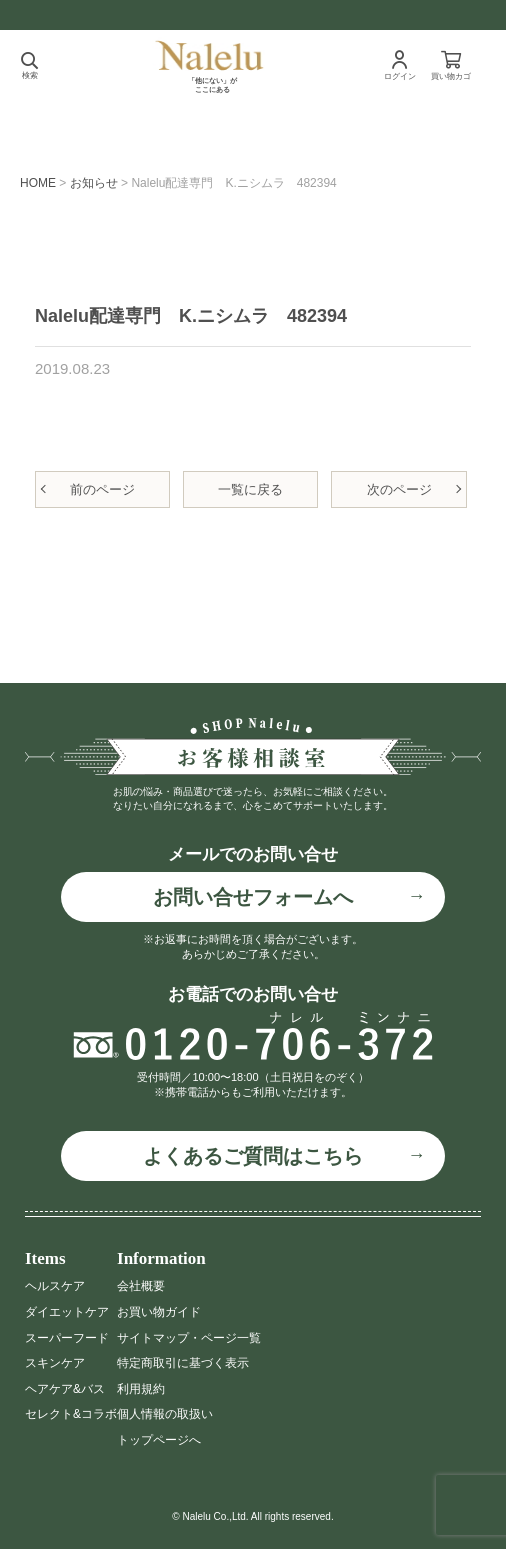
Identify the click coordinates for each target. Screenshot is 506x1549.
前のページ (102, 489)
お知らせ (94, 183)
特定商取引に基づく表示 (183, 1363)
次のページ (399, 489)
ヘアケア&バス (65, 1389)
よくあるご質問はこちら (253, 1156)
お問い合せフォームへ (253, 897)
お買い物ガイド (159, 1312)
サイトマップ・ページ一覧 (189, 1338)
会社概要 (141, 1286)
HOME (38, 183)
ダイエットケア (67, 1312)
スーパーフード (67, 1338)
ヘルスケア (55, 1286)
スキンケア (55, 1363)
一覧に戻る (250, 489)
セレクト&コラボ (71, 1414)
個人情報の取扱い (165, 1414)
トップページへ (159, 1440)
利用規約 (141, 1389)
